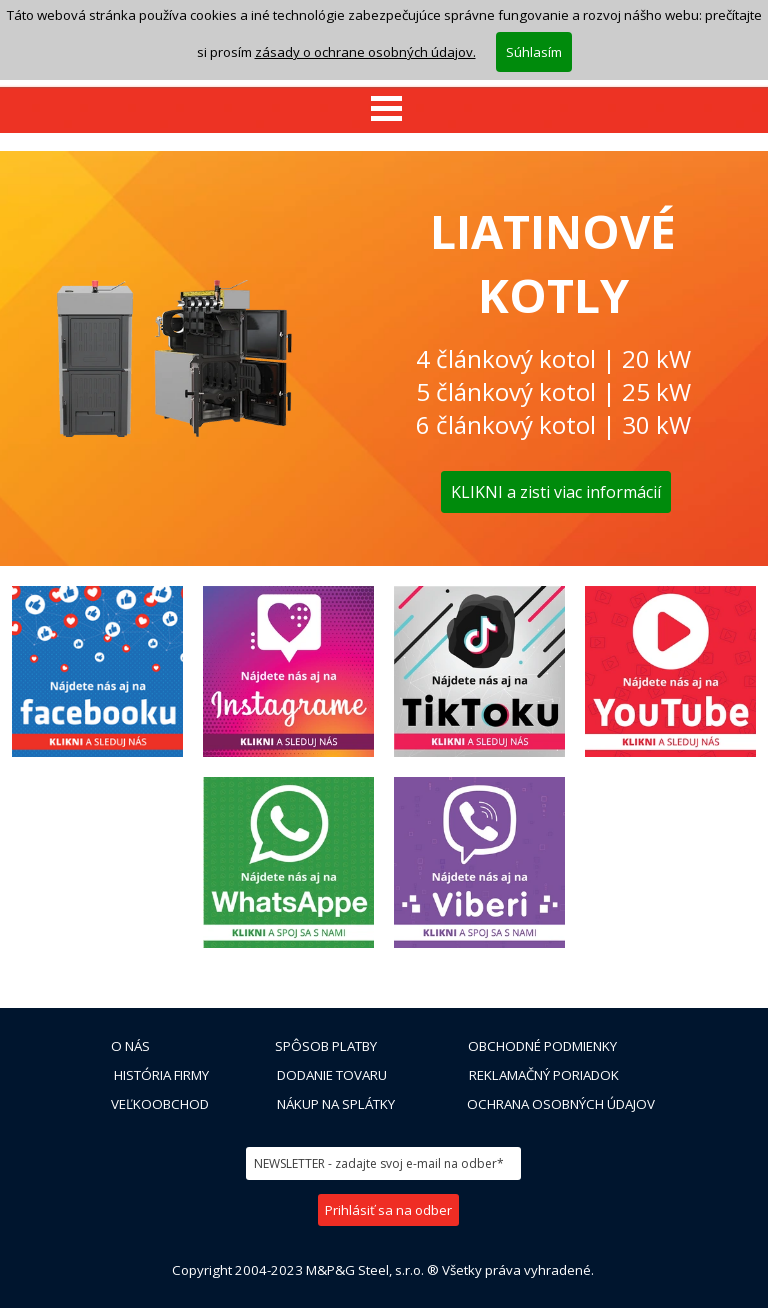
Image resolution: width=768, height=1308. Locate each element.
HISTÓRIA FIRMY (161, 1075)
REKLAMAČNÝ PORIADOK (544, 1075)
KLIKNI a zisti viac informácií (556, 492)
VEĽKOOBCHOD (160, 1104)
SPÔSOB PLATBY (326, 1046)
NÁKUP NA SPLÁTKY (336, 1104)
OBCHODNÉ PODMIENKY (542, 1046)
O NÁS (130, 1046)
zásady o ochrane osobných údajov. (365, 25)
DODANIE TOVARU (332, 1075)
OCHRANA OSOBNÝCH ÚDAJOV (561, 1104)
